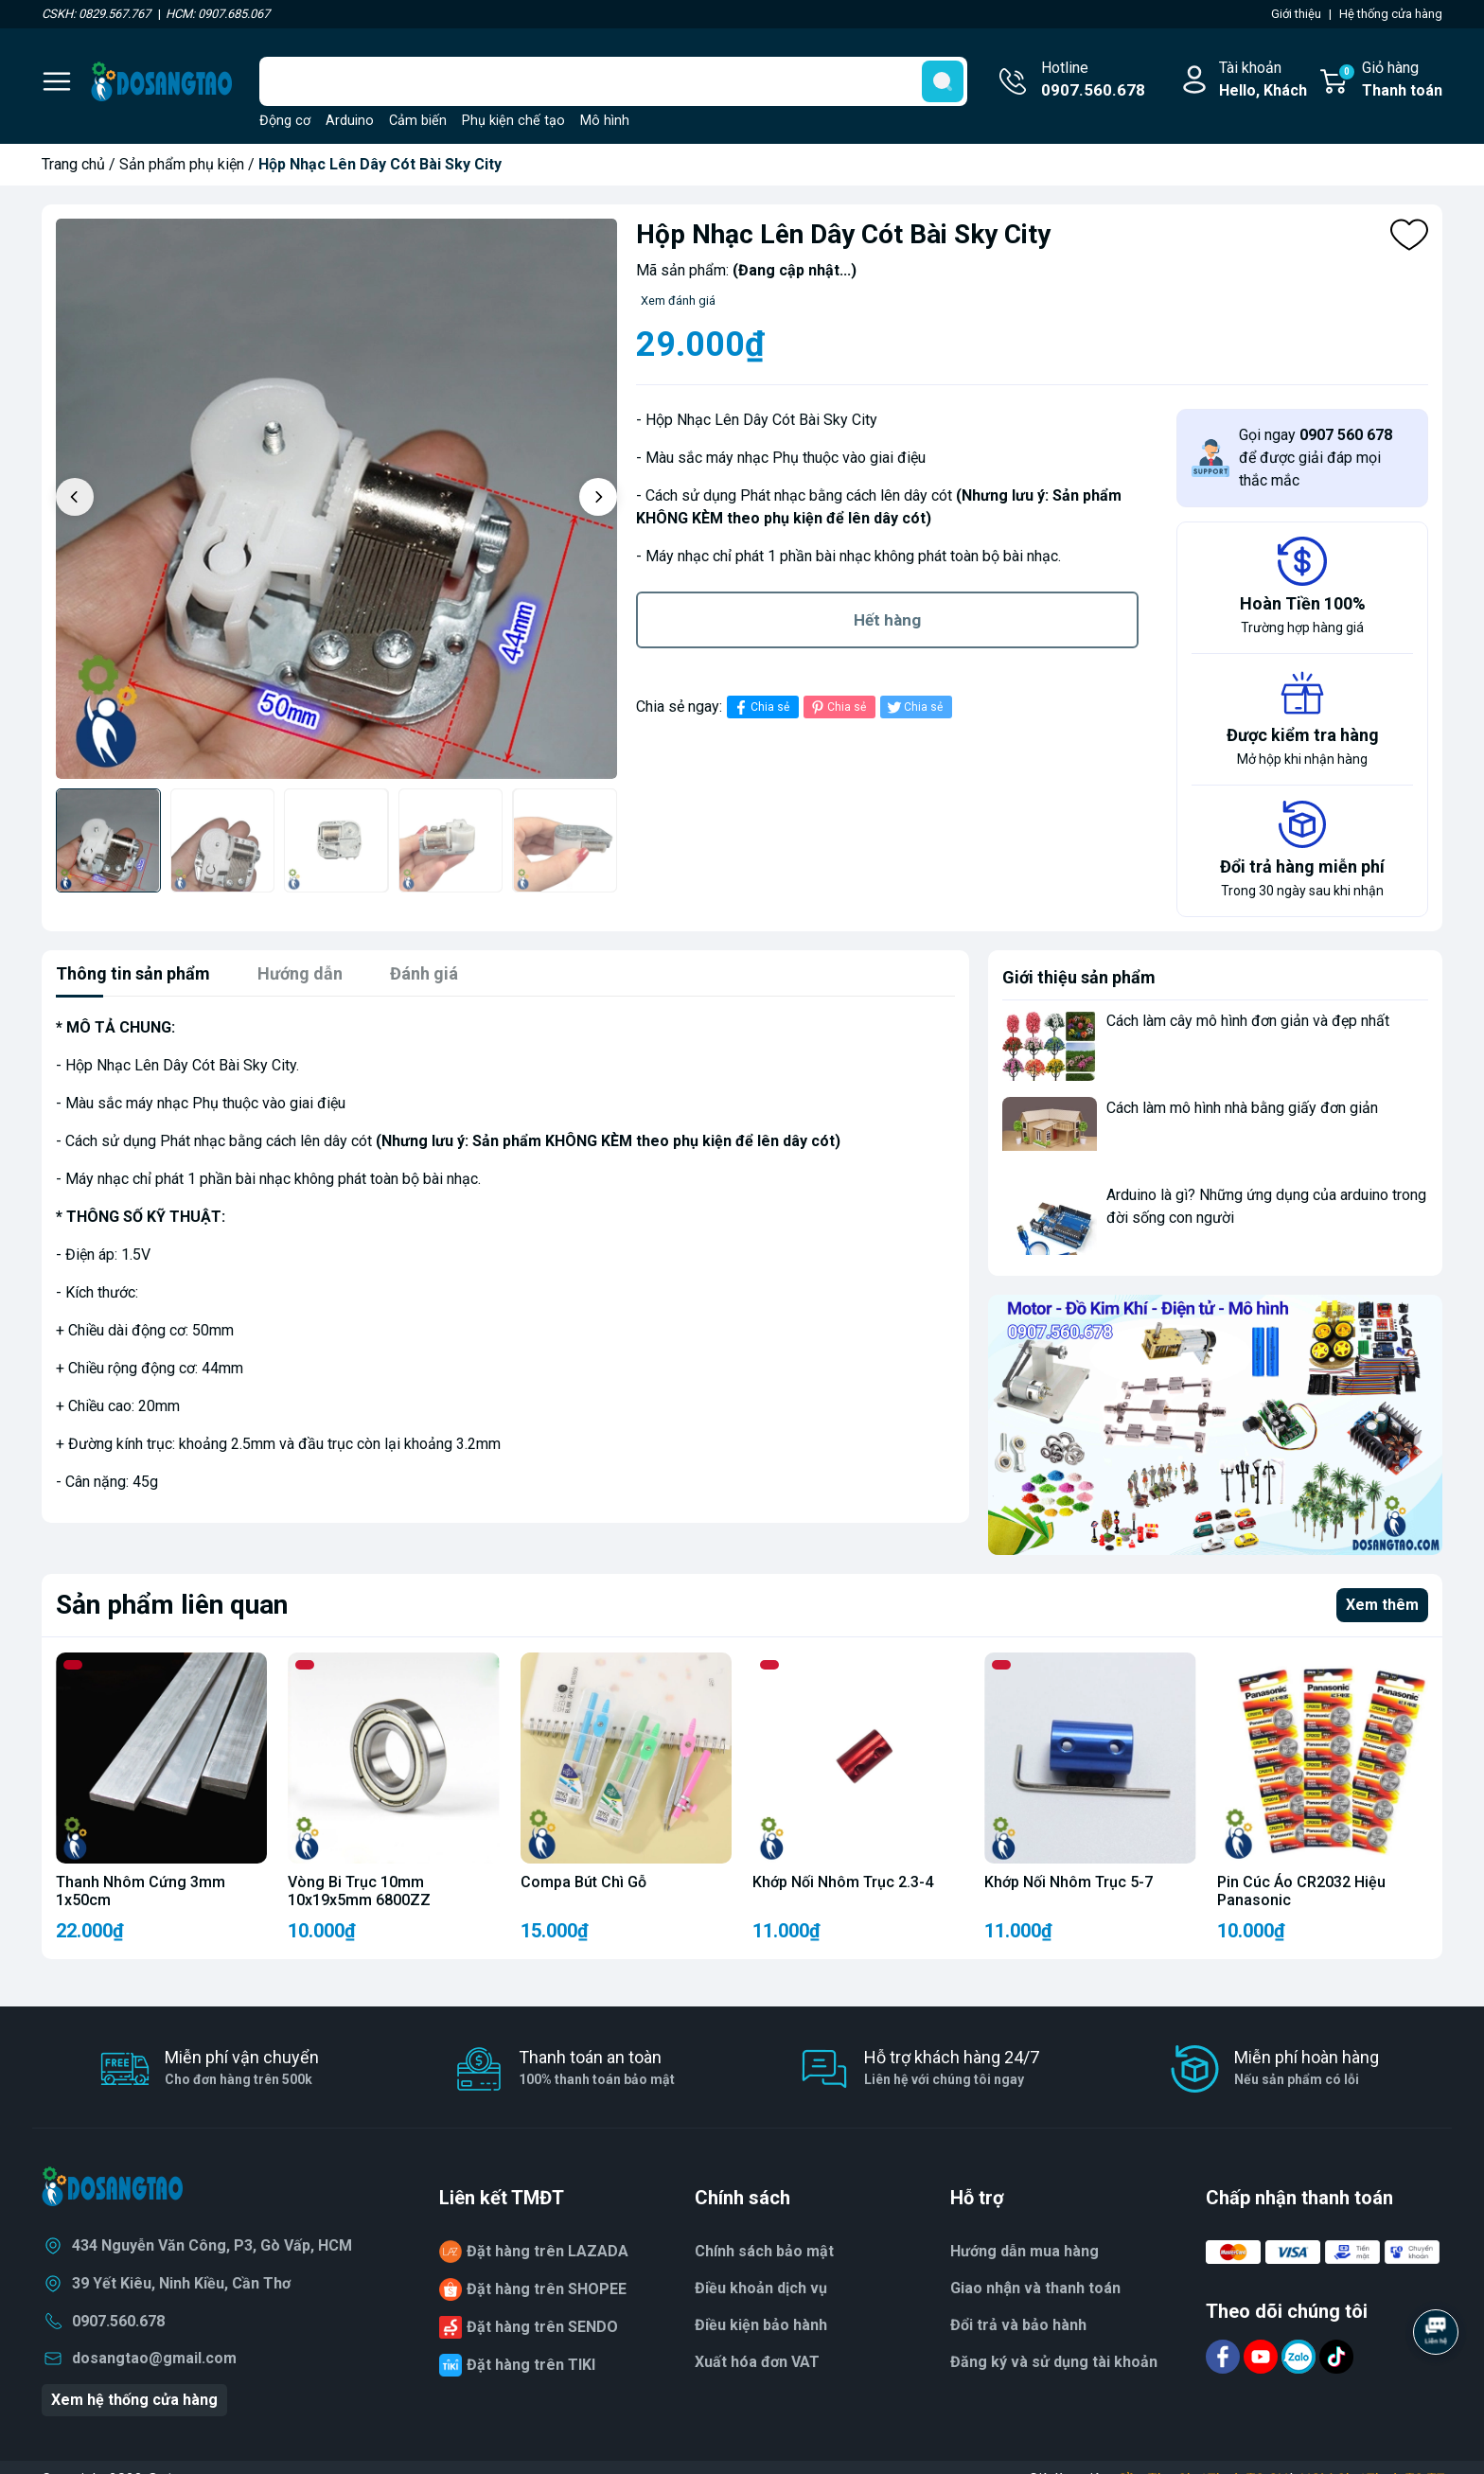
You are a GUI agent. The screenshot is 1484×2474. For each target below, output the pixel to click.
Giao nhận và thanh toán (1035, 2288)
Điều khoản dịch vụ (761, 2288)
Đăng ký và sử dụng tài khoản (1053, 2362)
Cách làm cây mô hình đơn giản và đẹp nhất (1247, 1021)
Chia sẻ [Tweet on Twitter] (914, 707)
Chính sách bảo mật (764, 2251)
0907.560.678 (118, 2321)
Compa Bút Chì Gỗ (583, 1882)
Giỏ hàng (1389, 80)
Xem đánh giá (678, 300)
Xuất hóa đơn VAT (757, 2362)
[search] (942, 81)
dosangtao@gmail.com (154, 2358)
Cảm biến (418, 121)
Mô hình (604, 121)
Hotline (1093, 80)
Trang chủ (73, 164)
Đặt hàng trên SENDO (542, 2327)
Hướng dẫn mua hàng (1024, 2251)
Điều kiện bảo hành (761, 2325)
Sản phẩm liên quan (172, 1604)
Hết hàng (887, 619)
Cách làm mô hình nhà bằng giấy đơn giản (1242, 1108)
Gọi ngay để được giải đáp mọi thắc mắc (1315, 457)
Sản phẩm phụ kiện (181, 164)
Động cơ (284, 121)
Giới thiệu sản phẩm (1079, 977)
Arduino (350, 121)
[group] (336, 499)
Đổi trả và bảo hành (1018, 2325)
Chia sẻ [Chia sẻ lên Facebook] (760, 707)
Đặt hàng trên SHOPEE (547, 2289)
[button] (598, 497)
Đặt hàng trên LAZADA (547, 2251)
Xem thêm (1382, 1605)
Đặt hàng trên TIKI (531, 2365)
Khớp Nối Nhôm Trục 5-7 (1068, 1882)
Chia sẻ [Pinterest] (837, 707)
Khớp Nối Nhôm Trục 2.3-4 (842, 1882)
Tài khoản (1263, 80)
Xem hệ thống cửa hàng (134, 2400)
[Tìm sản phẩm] (613, 81)
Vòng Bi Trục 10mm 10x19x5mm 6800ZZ (359, 1891)
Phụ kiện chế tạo (513, 121)
